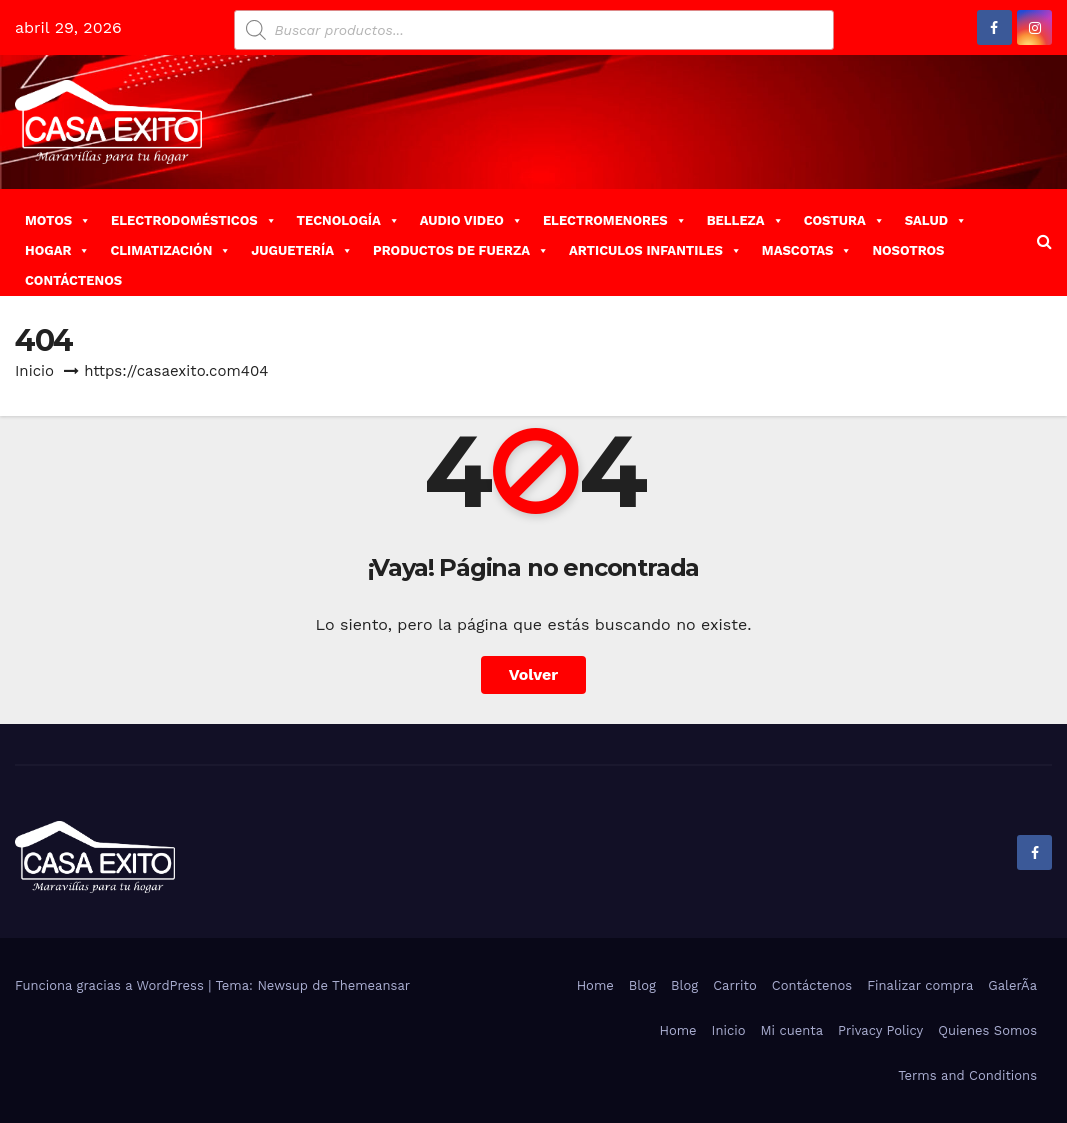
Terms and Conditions (967, 1075)
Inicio (34, 371)
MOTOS (58, 220)
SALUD (936, 220)
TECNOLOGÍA (348, 220)
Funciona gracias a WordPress (111, 985)
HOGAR (57, 250)
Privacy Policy (880, 1030)
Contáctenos (812, 985)
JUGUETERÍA (302, 250)
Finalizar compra (920, 985)
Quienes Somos (987, 1030)
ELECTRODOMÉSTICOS (194, 220)
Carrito (735, 985)
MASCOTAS (807, 250)
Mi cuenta (791, 1030)
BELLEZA (745, 220)
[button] (1044, 241)
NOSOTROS (908, 250)
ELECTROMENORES (615, 220)
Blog (642, 985)
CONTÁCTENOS (73, 280)
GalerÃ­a (1012, 985)
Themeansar (371, 985)
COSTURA (844, 220)
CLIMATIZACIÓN (170, 250)
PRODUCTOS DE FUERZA (461, 250)
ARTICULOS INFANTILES (655, 250)
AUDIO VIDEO (471, 220)
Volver (534, 674)
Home (595, 985)
